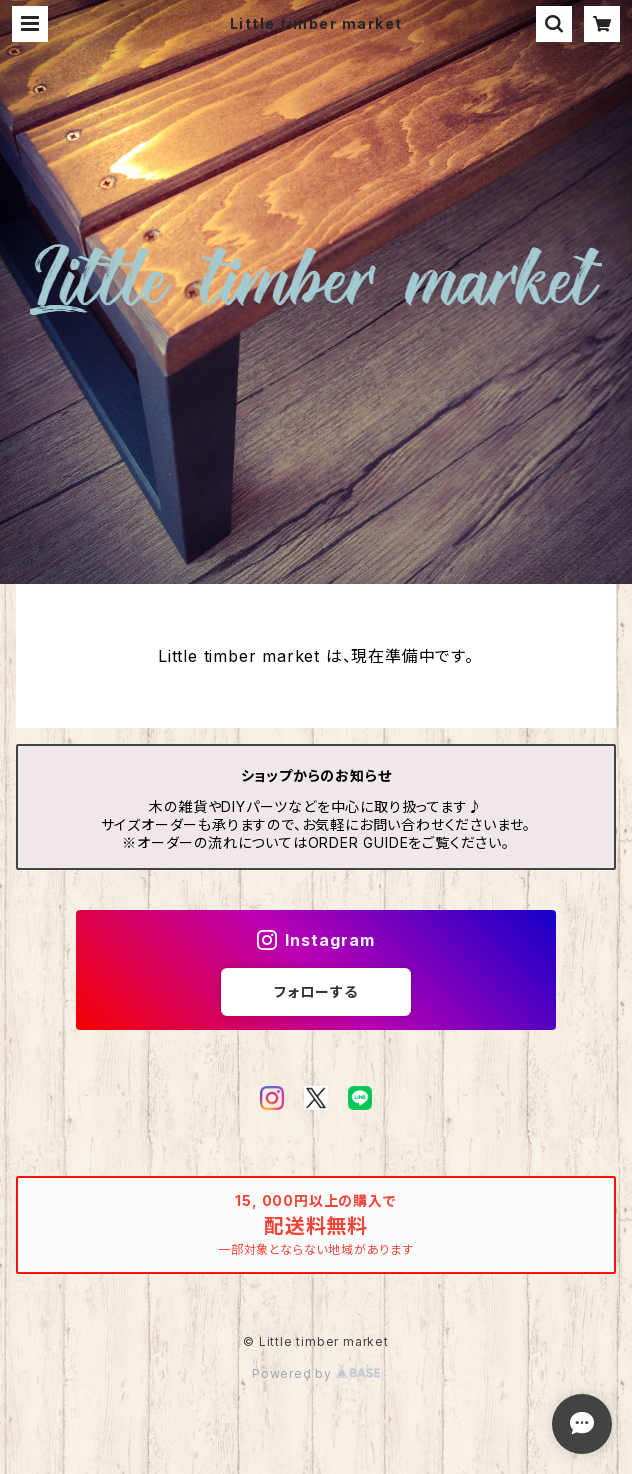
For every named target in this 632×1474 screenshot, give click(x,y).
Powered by (316, 1373)
